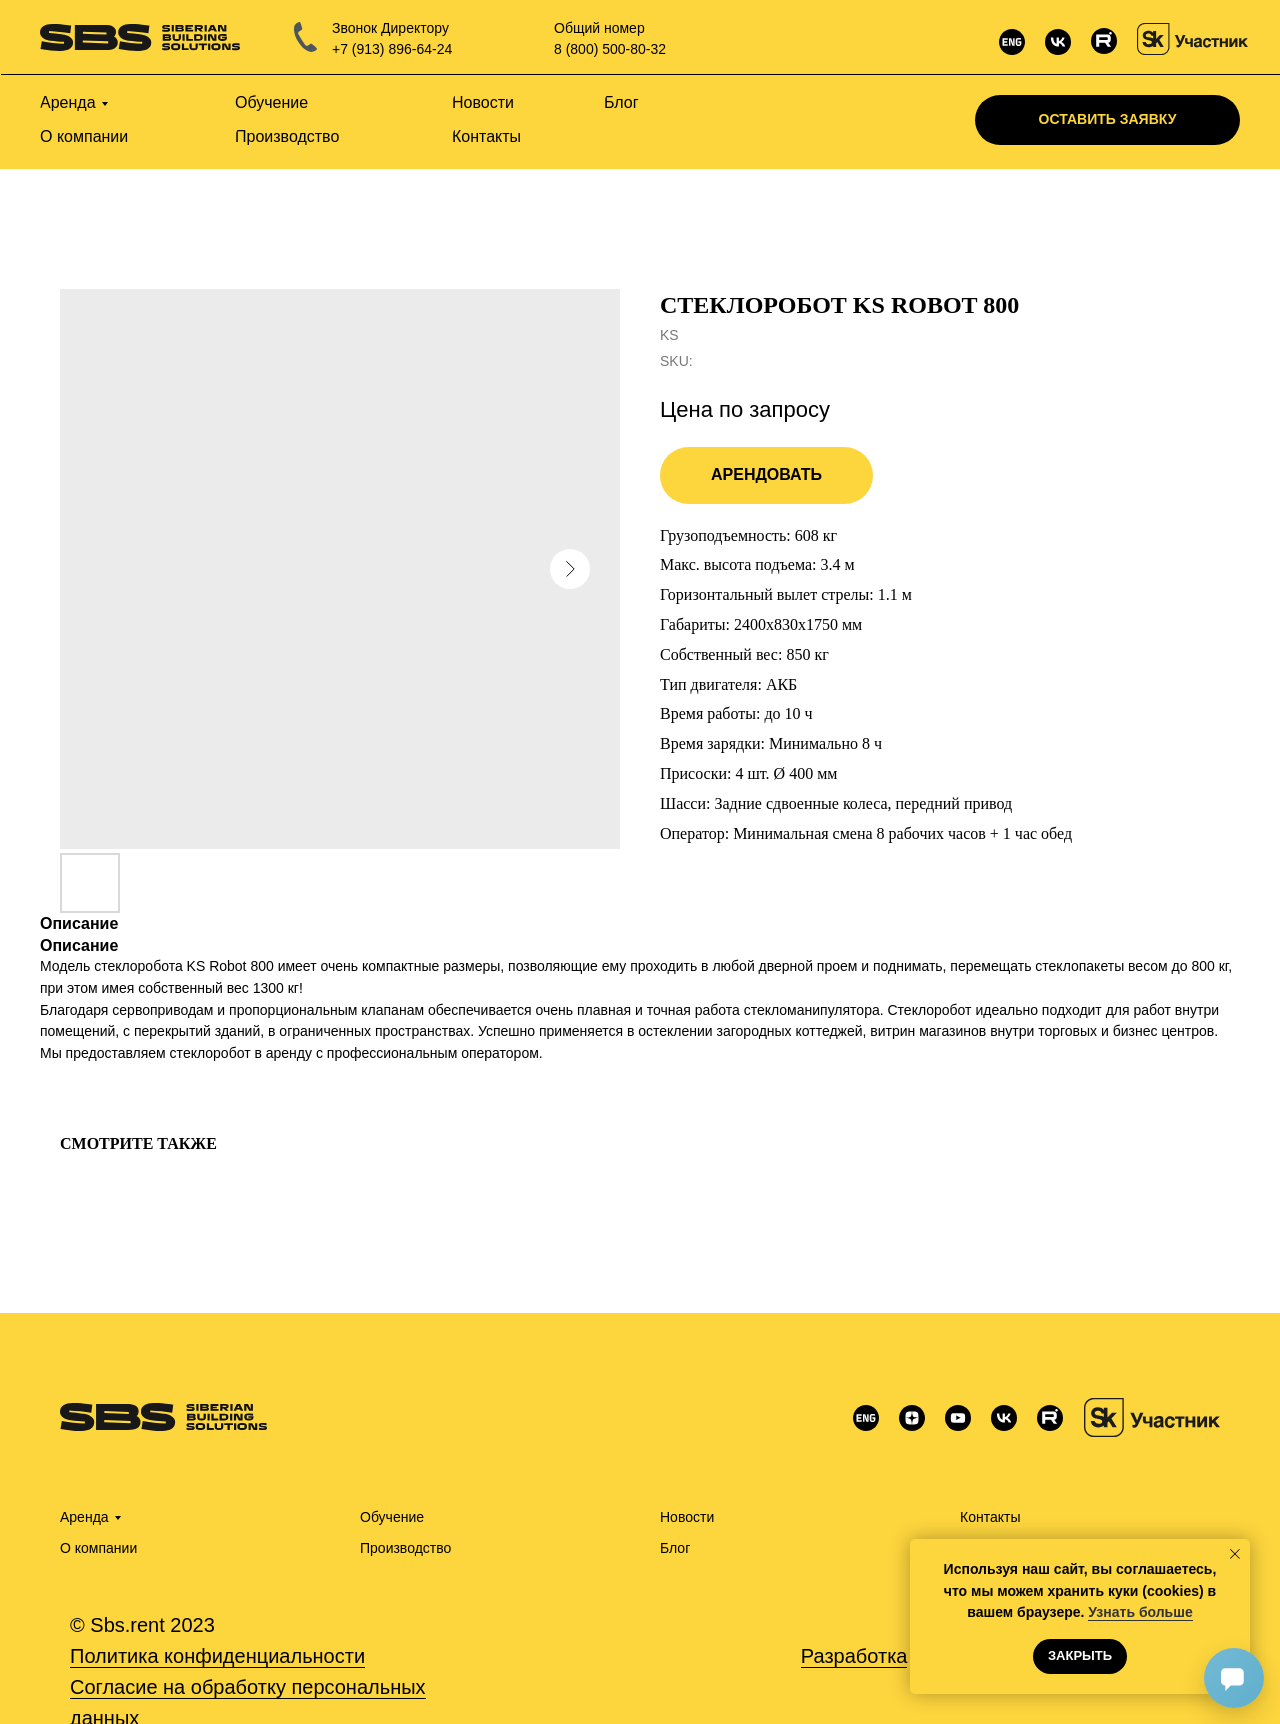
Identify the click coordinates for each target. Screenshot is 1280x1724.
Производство (405, 1548)
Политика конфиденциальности (217, 1656)
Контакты (990, 1517)
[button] (1107, 120)
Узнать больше (1140, 1612)
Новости (687, 1517)
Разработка (854, 1656)
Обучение (392, 1517)
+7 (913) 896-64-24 (392, 49)
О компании (98, 1548)
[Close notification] (1235, 1554)
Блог (675, 1548)
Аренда (84, 1517)
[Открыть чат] (1234, 1678)
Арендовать (766, 474)
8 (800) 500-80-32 (610, 49)
